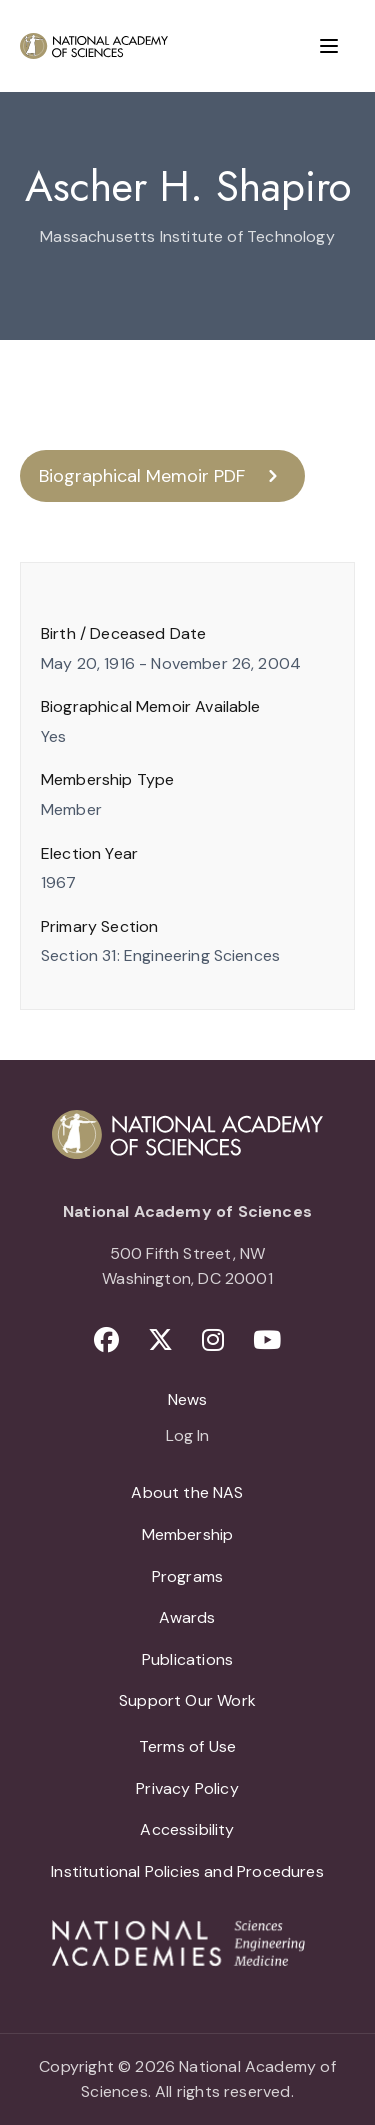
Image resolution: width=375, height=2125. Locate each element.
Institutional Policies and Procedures (187, 1871)
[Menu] (329, 46)
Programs (187, 1576)
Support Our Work (187, 1700)
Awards (187, 1617)
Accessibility (187, 1829)
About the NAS (187, 1492)
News (188, 1399)
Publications (187, 1659)
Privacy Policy (187, 1788)
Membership (188, 1534)
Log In (187, 1437)
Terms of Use (187, 1746)
